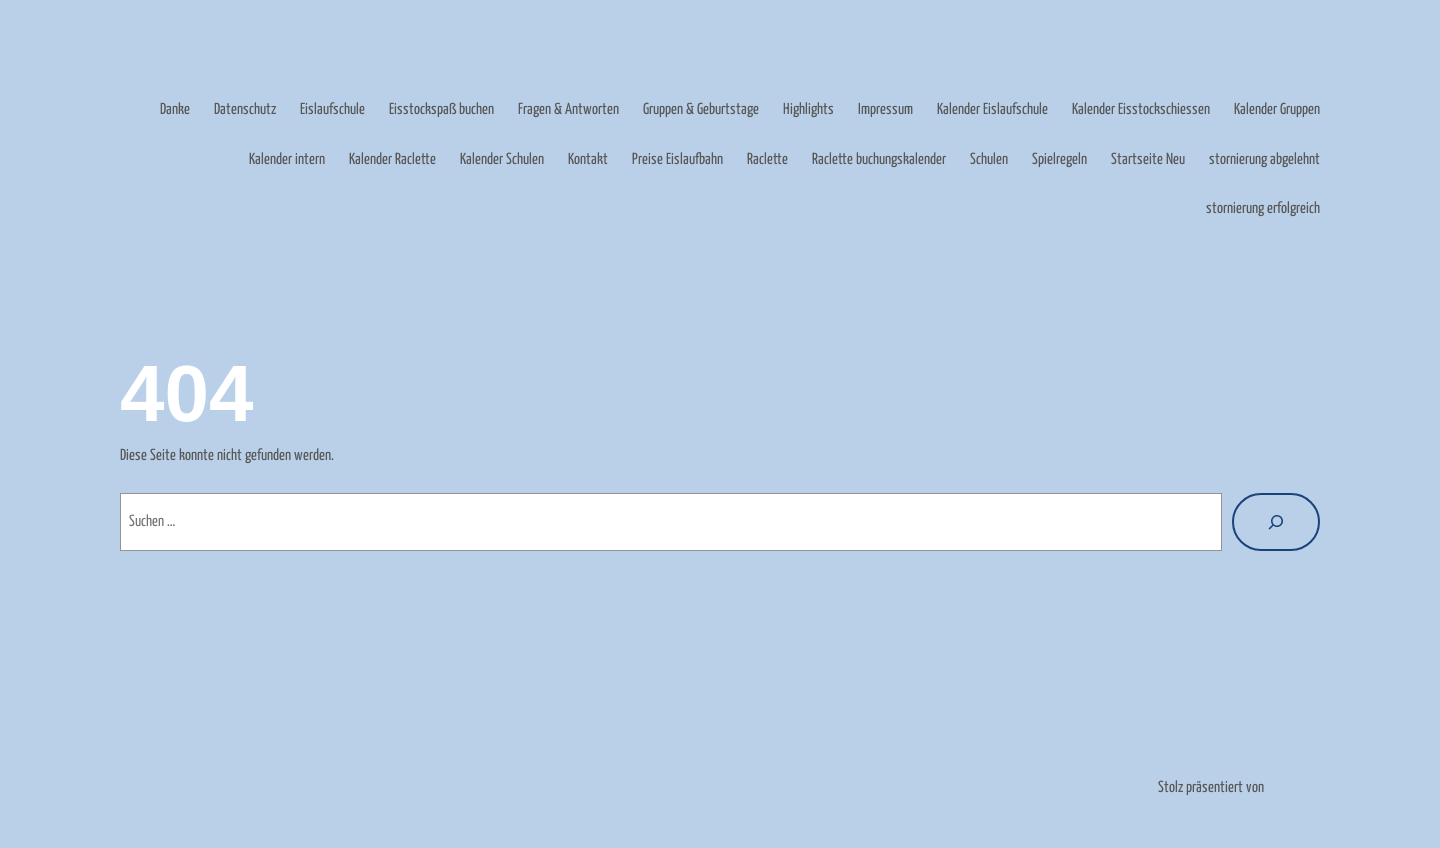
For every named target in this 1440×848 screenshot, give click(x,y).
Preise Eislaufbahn (677, 159)
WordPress (1293, 787)
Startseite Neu (1148, 159)
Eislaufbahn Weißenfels (183, 60)
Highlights (808, 109)
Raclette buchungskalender (879, 159)
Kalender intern (287, 159)
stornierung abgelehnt (1264, 159)
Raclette (767, 159)
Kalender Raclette (392, 159)
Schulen (989, 159)
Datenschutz (245, 109)
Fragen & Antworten (568, 109)
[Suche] (1276, 522)
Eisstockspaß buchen (441, 109)
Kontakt (588, 159)
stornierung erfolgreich (1263, 208)
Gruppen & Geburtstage (701, 109)
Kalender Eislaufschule (992, 109)
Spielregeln (1059, 159)
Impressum (885, 109)
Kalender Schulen (502, 159)
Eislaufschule (332, 109)
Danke (175, 109)
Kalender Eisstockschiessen (1141, 109)
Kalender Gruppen (1277, 109)
